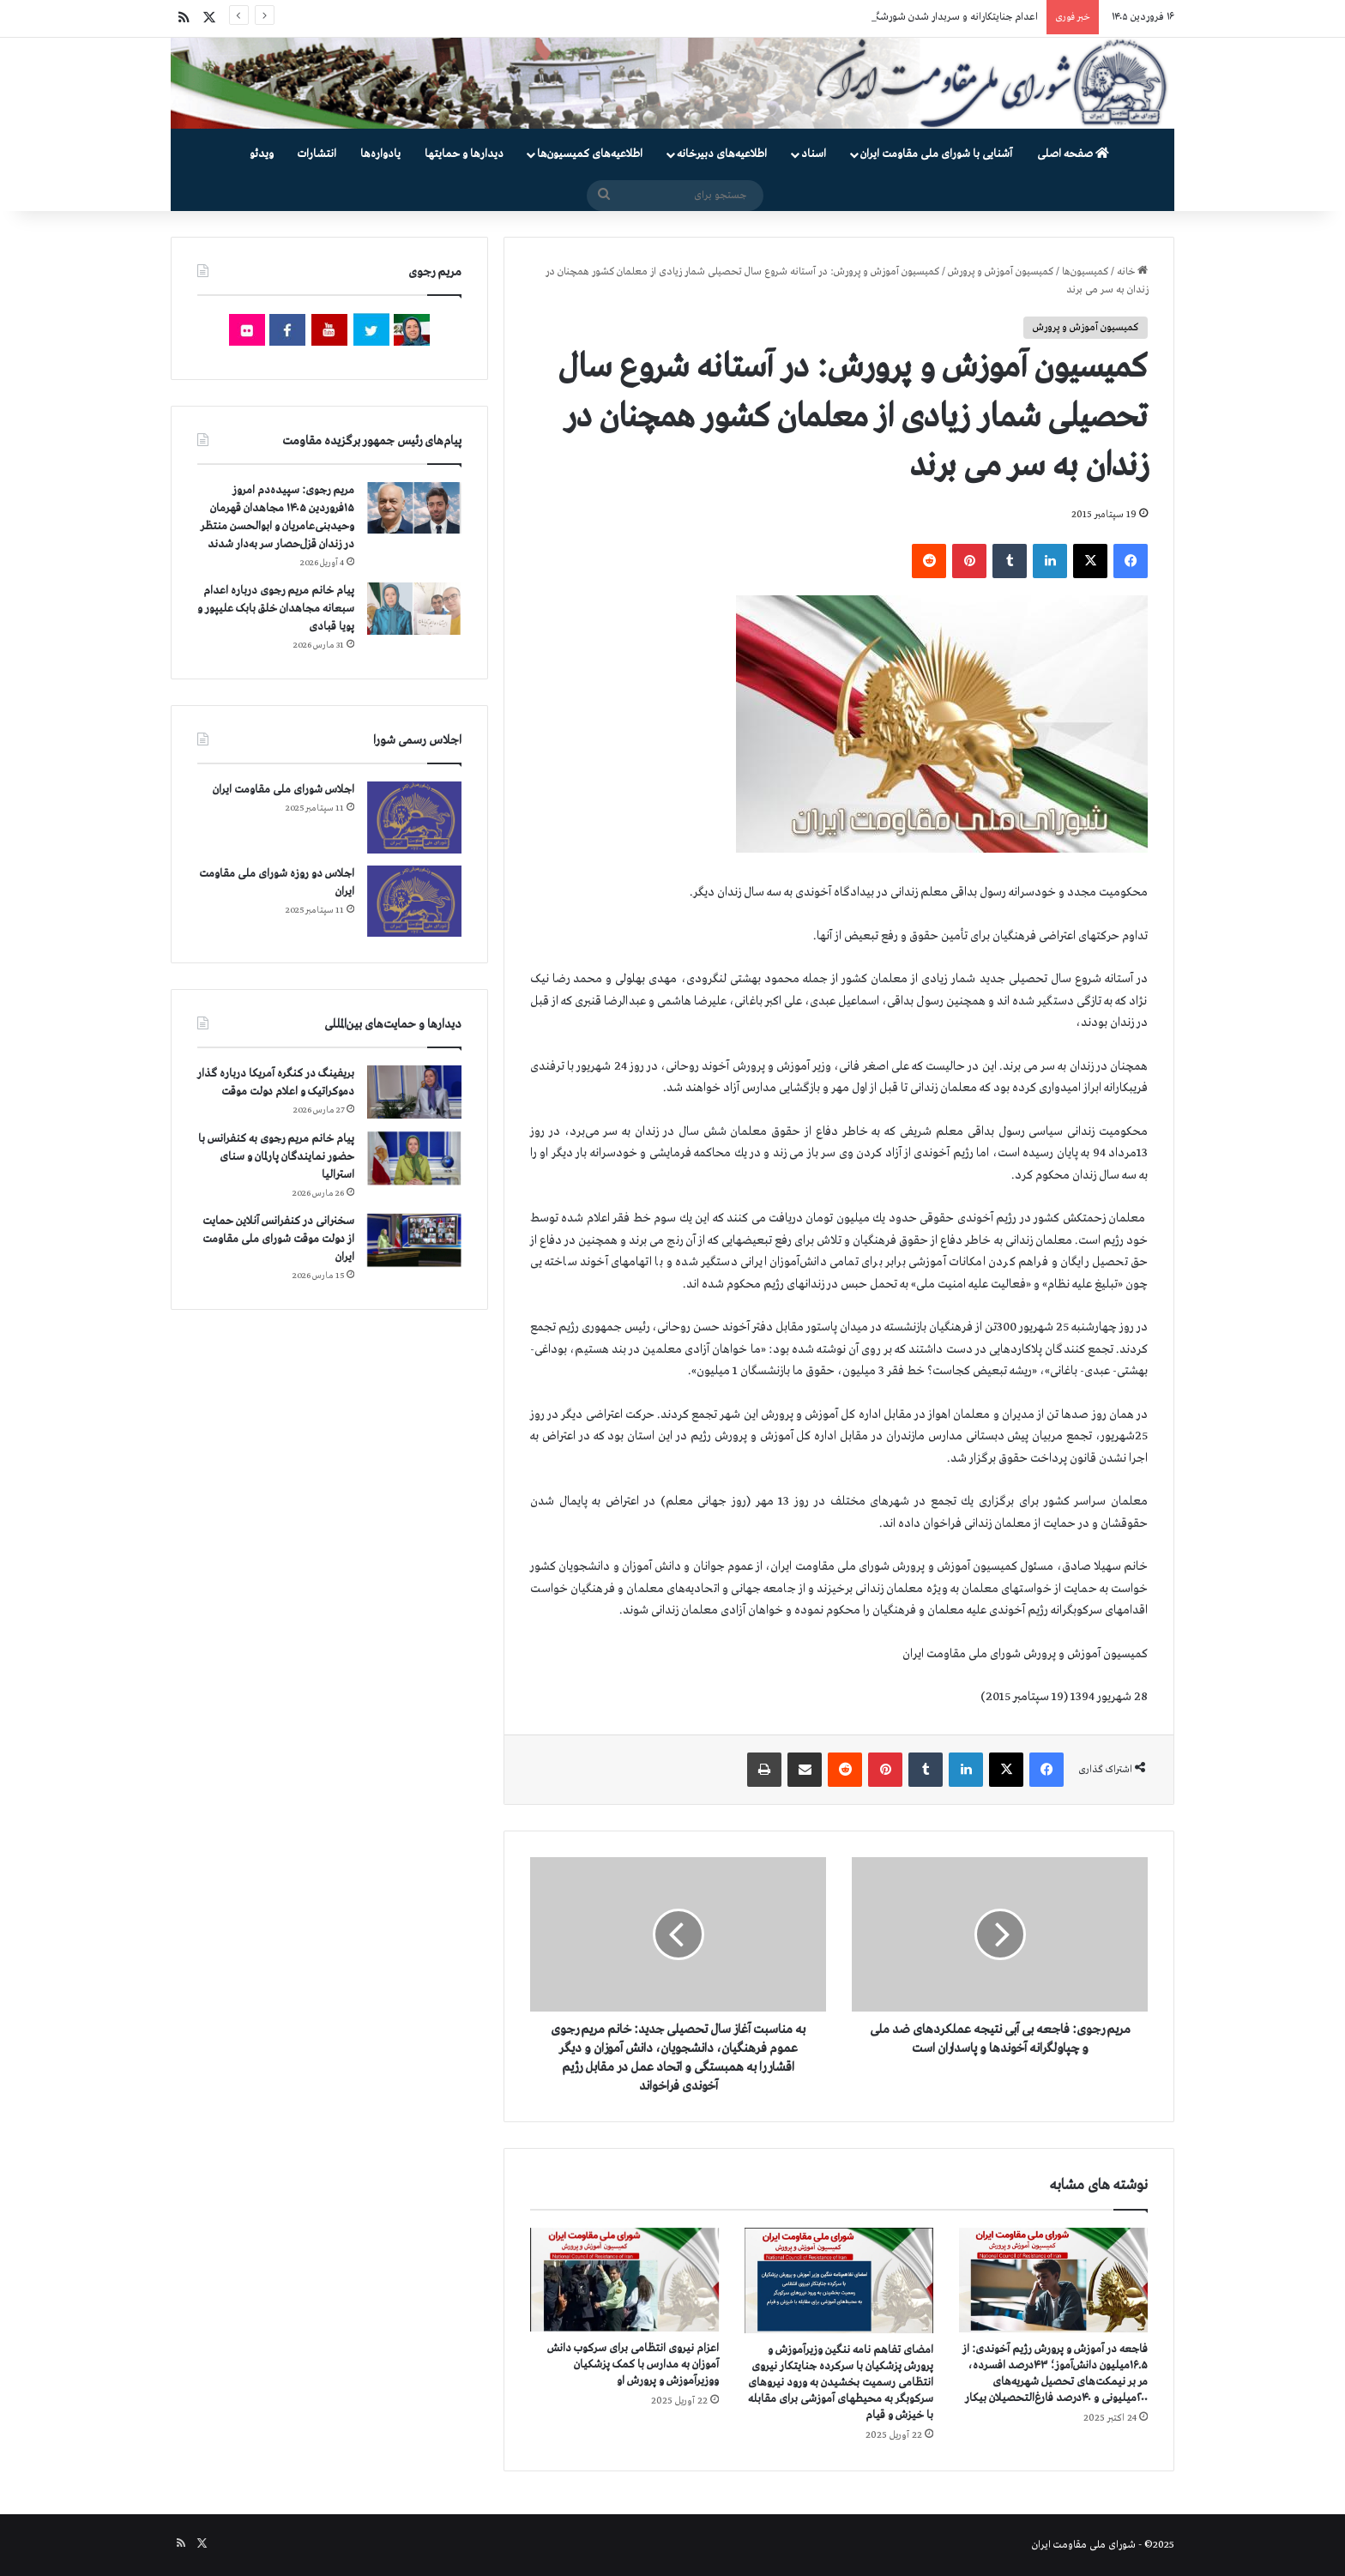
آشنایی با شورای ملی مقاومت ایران (936, 154)
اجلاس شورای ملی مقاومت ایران (283, 789)
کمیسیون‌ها (1085, 272)
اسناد (813, 154)
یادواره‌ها (380, 154)
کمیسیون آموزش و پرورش (1000, 272)
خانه (1132, 272)
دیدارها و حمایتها (464, 154)
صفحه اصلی (1073, 154)
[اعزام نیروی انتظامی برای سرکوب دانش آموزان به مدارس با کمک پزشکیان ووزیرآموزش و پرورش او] (624, 2280)
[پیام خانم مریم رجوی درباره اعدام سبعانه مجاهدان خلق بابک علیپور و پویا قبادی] (414, 608)
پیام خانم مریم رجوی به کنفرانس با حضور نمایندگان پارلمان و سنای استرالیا (276, 1156)
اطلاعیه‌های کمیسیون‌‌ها (589, 154)
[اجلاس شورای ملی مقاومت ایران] (414, 817)
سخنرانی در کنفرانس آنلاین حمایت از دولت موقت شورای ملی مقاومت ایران (278, 1239)
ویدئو (262, 154)
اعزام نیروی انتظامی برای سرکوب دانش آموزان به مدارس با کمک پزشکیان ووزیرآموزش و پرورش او (633, 2364)
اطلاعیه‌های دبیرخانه (722, 154)
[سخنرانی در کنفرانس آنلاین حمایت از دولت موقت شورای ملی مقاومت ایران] (414, 1240)
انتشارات (317, 154)
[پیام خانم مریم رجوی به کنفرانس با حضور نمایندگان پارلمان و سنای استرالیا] (414, 1158)
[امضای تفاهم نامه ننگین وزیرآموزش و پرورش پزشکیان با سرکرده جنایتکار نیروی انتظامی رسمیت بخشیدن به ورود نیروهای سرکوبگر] (839, 2280)
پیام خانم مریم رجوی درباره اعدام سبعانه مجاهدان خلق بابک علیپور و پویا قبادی (275, 608)
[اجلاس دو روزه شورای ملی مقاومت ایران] (414, 901)
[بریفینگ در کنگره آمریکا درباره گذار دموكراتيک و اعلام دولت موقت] (414, 1092)
